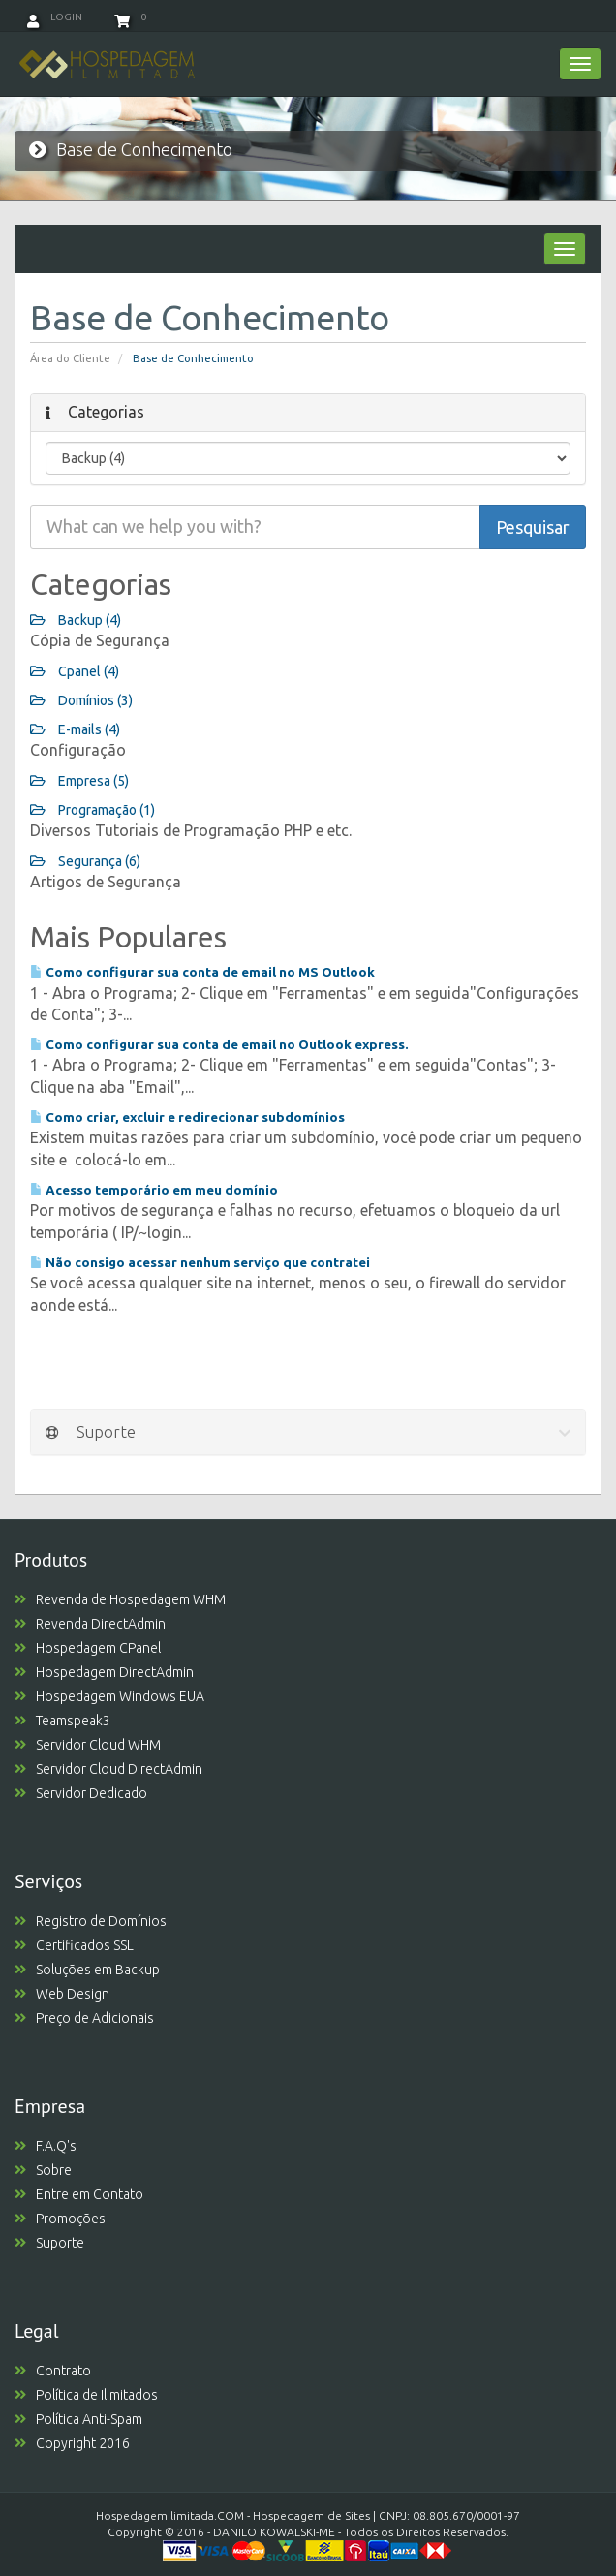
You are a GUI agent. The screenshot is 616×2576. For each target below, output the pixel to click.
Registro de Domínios (91, 1921)
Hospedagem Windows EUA (109, 1696)
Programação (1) (92, 810)
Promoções (60, 2218)
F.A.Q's (46, 2146)
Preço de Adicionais (84, 2018)
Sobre (43, 2170)
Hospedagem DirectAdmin (104, 1672)
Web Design (62, 1994)
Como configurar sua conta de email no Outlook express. (219, 1044)
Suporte (49, 2242)
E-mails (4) (75, 729)
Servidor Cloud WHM (88, 1745)
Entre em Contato (79, 2194)
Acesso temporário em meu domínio (154, 1189)
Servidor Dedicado (81, 1793)
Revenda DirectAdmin (90, 1623)
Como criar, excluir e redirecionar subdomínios (187, 1117)
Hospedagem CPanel (88, 1648)
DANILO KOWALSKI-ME (274, 2532)
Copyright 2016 (72, 2443)
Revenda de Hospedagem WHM (120, 1599)
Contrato (53, 2370)
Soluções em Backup (87, 1969)
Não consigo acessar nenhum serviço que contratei (200, 1262)
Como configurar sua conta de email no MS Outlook (202, 971)
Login (54, 17)
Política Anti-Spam (78, 2419)
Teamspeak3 (62, 1720)
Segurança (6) (85, 861)
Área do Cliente (70, 358)
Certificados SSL (74, 1945)
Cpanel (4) (74, 671)
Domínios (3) (81, 700)
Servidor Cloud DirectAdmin (108, 1769)
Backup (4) (75, 620)
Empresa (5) (79, 781)
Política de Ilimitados (86, 2395)
